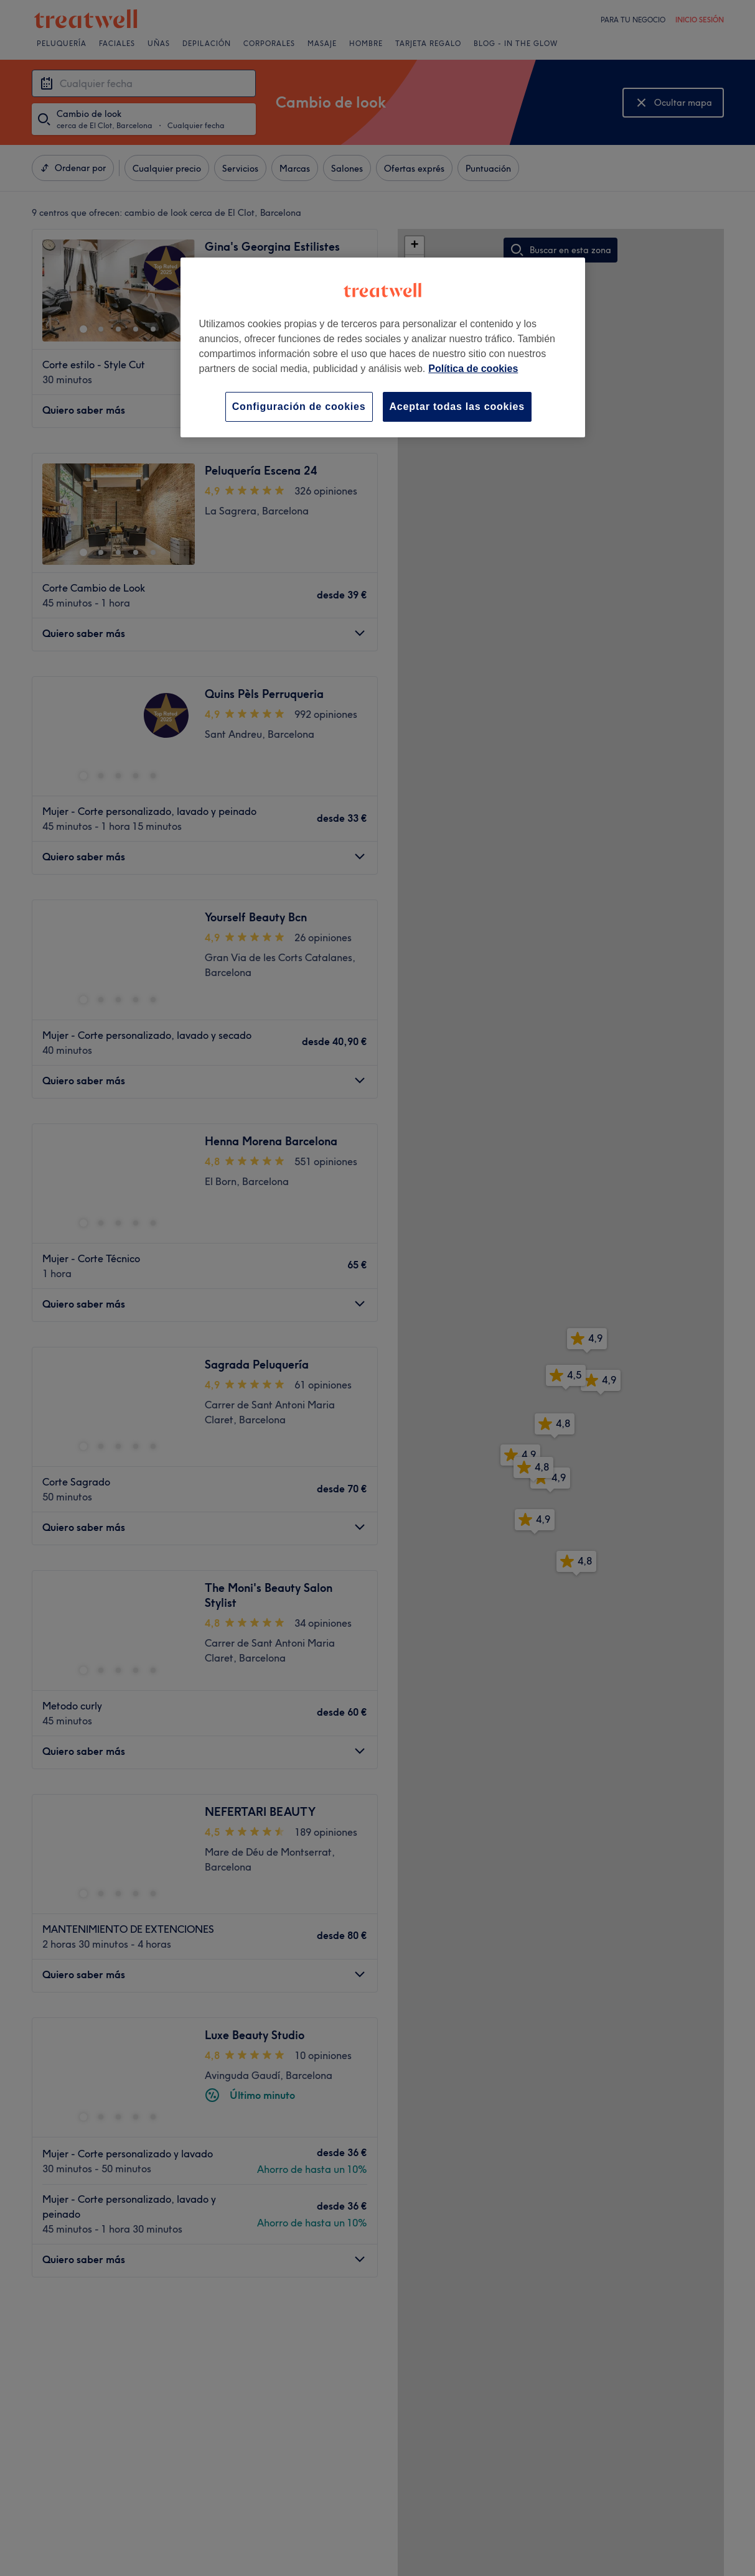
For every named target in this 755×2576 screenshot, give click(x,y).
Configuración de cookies (299, 406)
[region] (383, 347)
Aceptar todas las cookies (457, 406)
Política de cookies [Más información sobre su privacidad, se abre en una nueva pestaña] (473, 368)
